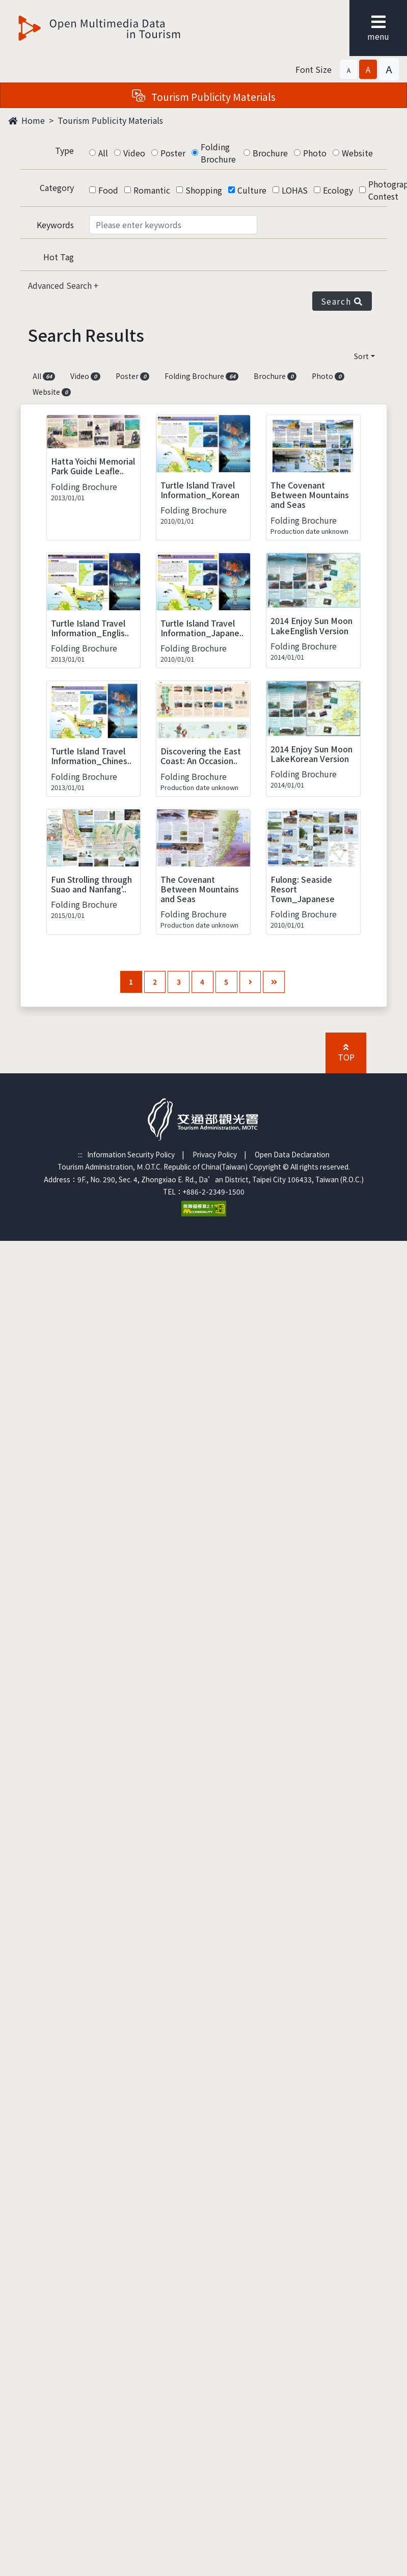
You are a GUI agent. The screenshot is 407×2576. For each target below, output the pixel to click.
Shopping (203, 190)
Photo (315, 153)
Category (57, 187)
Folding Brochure (218, 153)
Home (26, 120)
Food (108, 190)
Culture (251, 190)
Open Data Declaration (292, 1154)
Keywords (55, 225)
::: (80, 1154)
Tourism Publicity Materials (110, 120)
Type (64, 150)
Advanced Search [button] (61, 285)
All (103, 153)
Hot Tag (58, 257)
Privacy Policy (215, 1154)
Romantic (151, 190)
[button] (348, 69)
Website (357, 153)
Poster (172, 153)
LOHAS (295, 190)
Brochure (270, 153)
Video (134, 153)
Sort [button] (361, 356)
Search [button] (342, 301)
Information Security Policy (131, 1154)
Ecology (338, 190)
